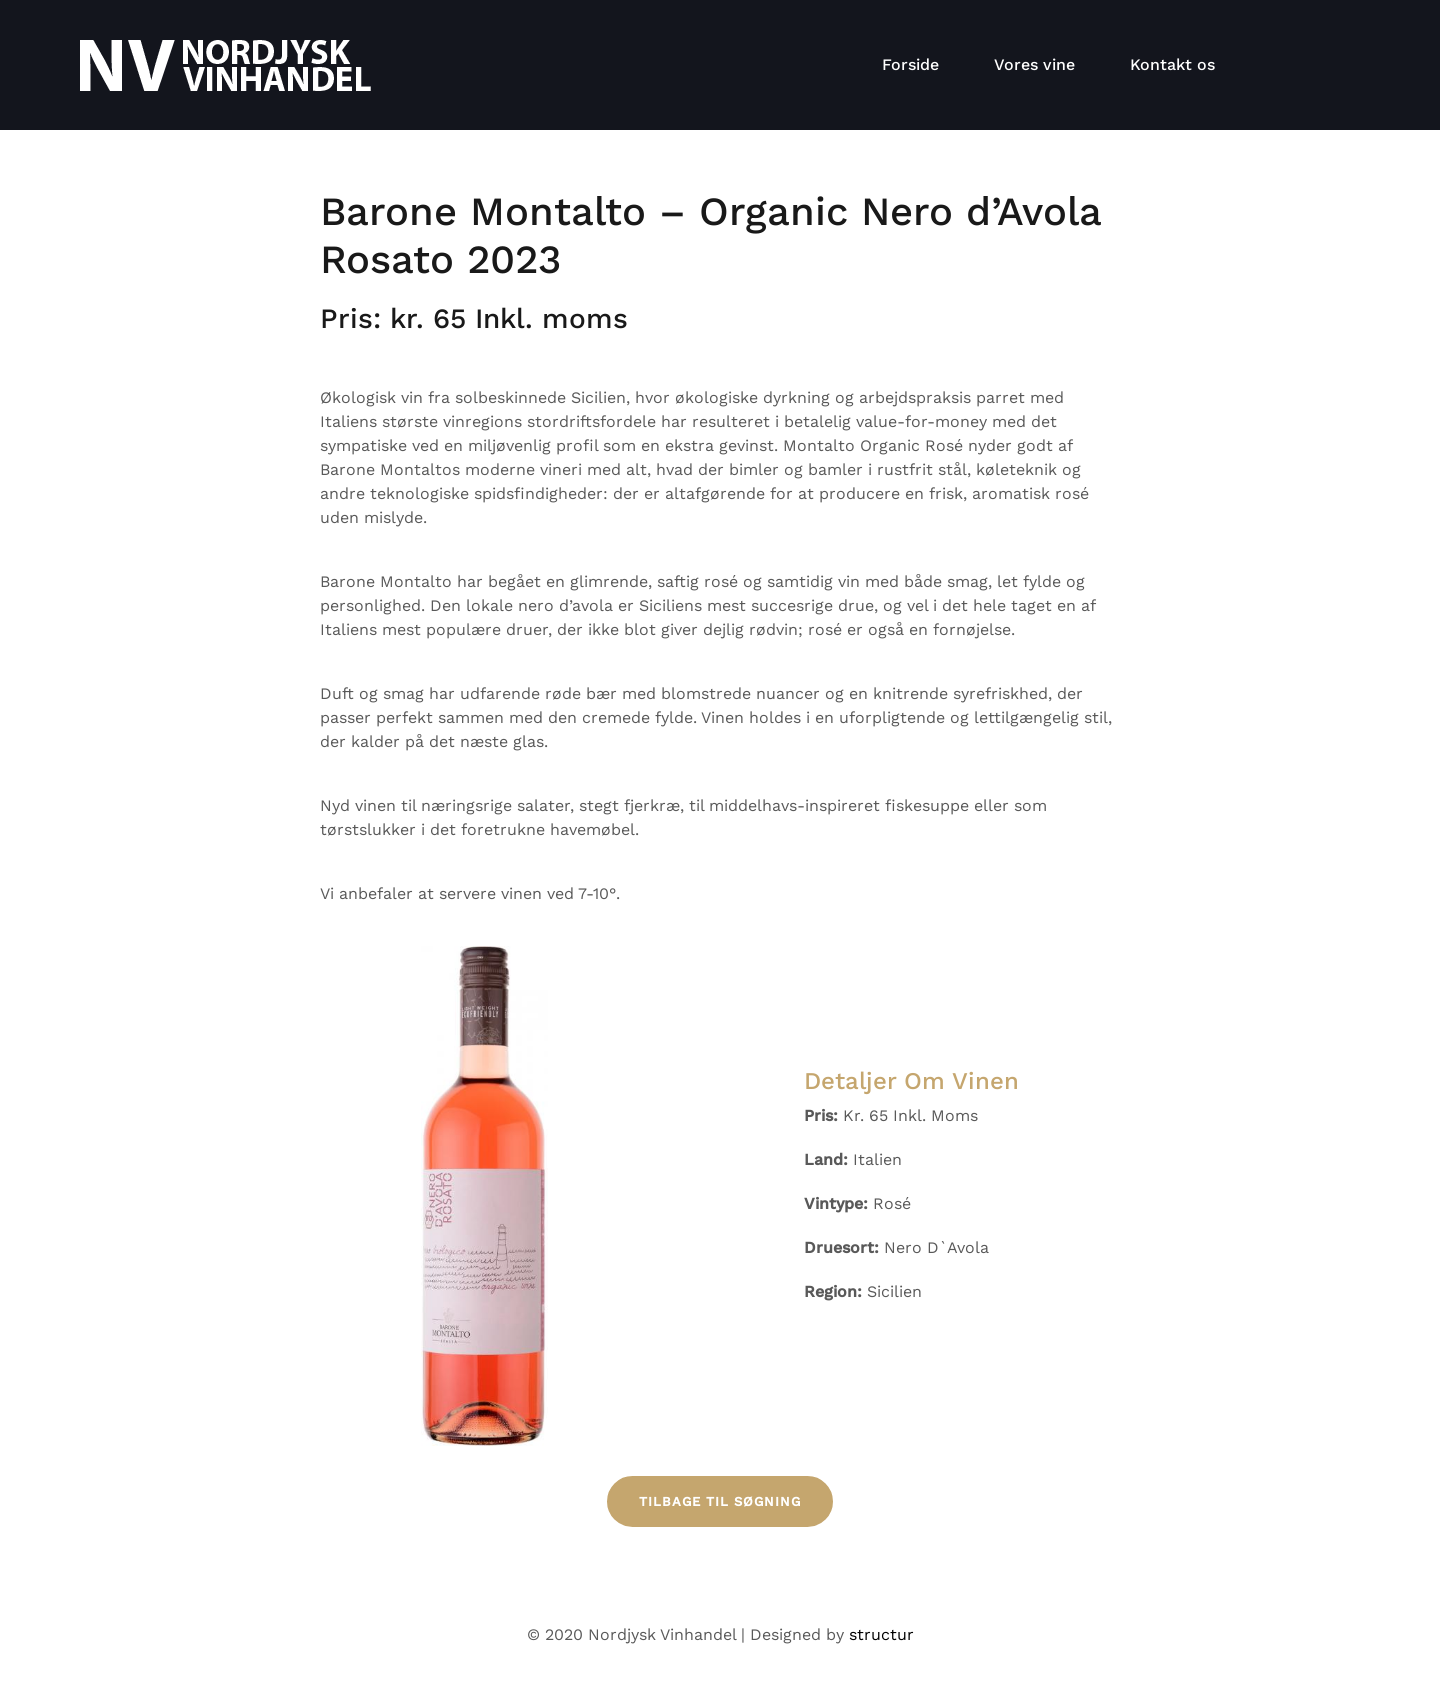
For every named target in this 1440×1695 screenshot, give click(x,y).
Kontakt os (1172, 64)
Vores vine (1034, 64)
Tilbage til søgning (720, 1501)
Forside (910, 64)
